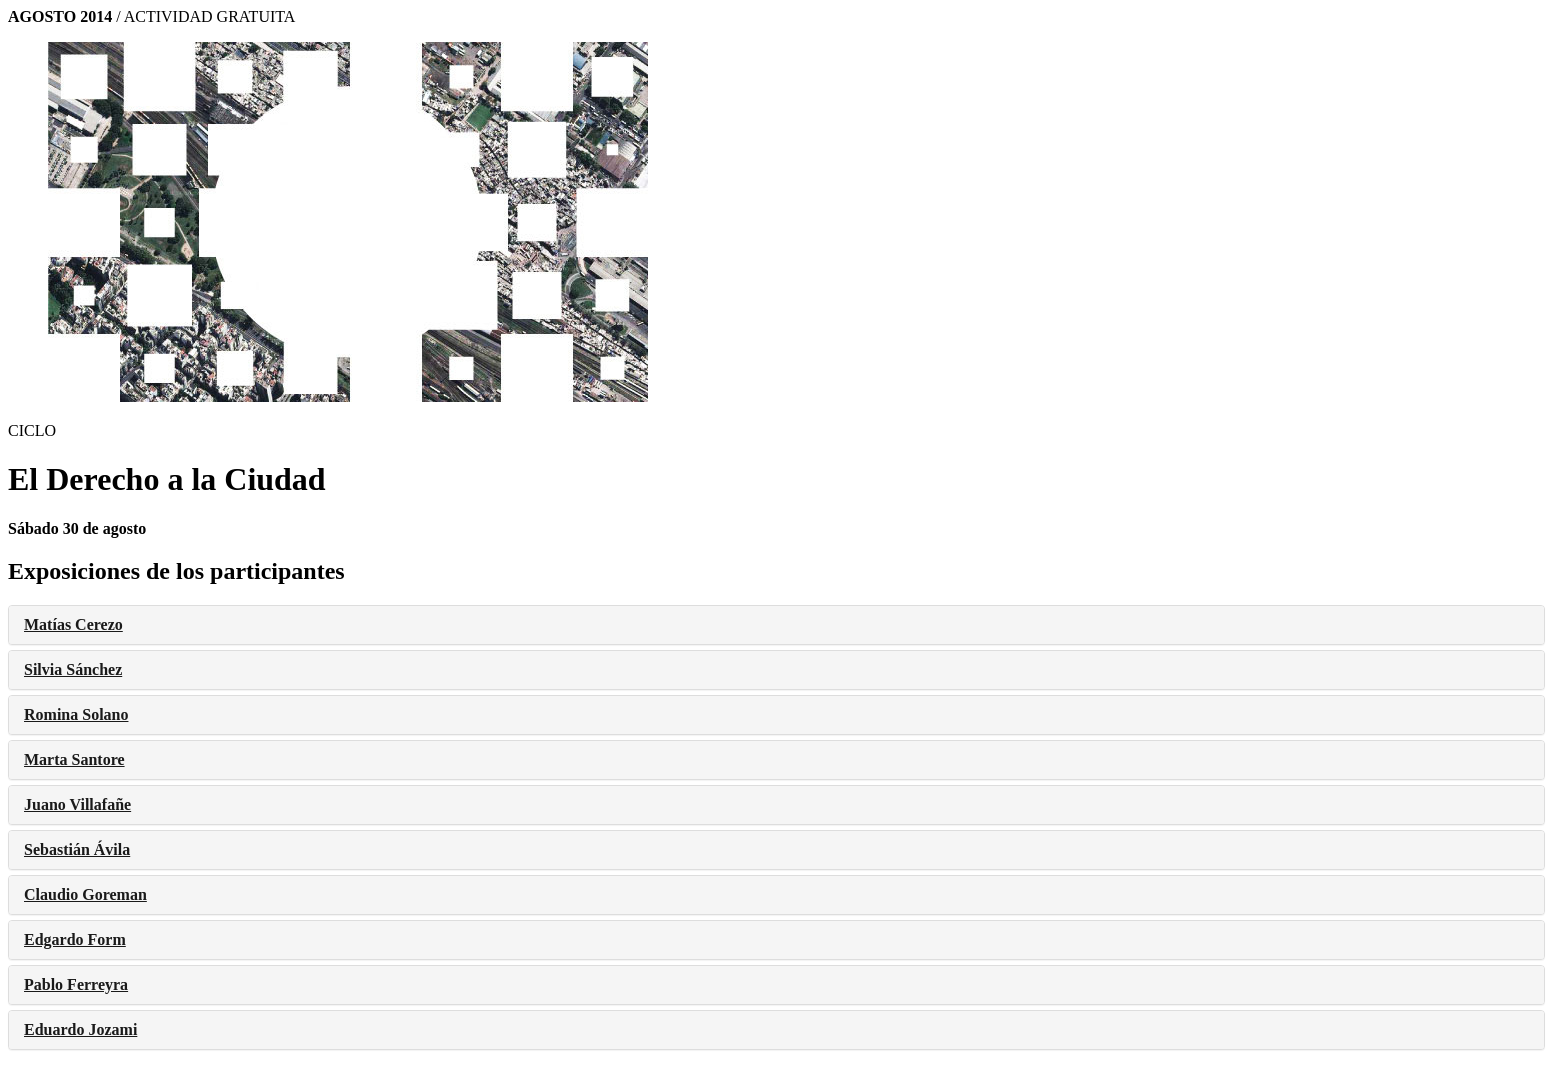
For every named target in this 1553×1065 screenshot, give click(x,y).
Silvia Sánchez (73, 669)
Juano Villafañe (77, 804)
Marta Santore (74, 759)
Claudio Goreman (85, 894)
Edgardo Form (75, 939)
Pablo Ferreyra (76, 984)
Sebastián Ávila (77, 849)
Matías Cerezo (73, 624)
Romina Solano (76, 714)
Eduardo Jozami (80, 1029)
